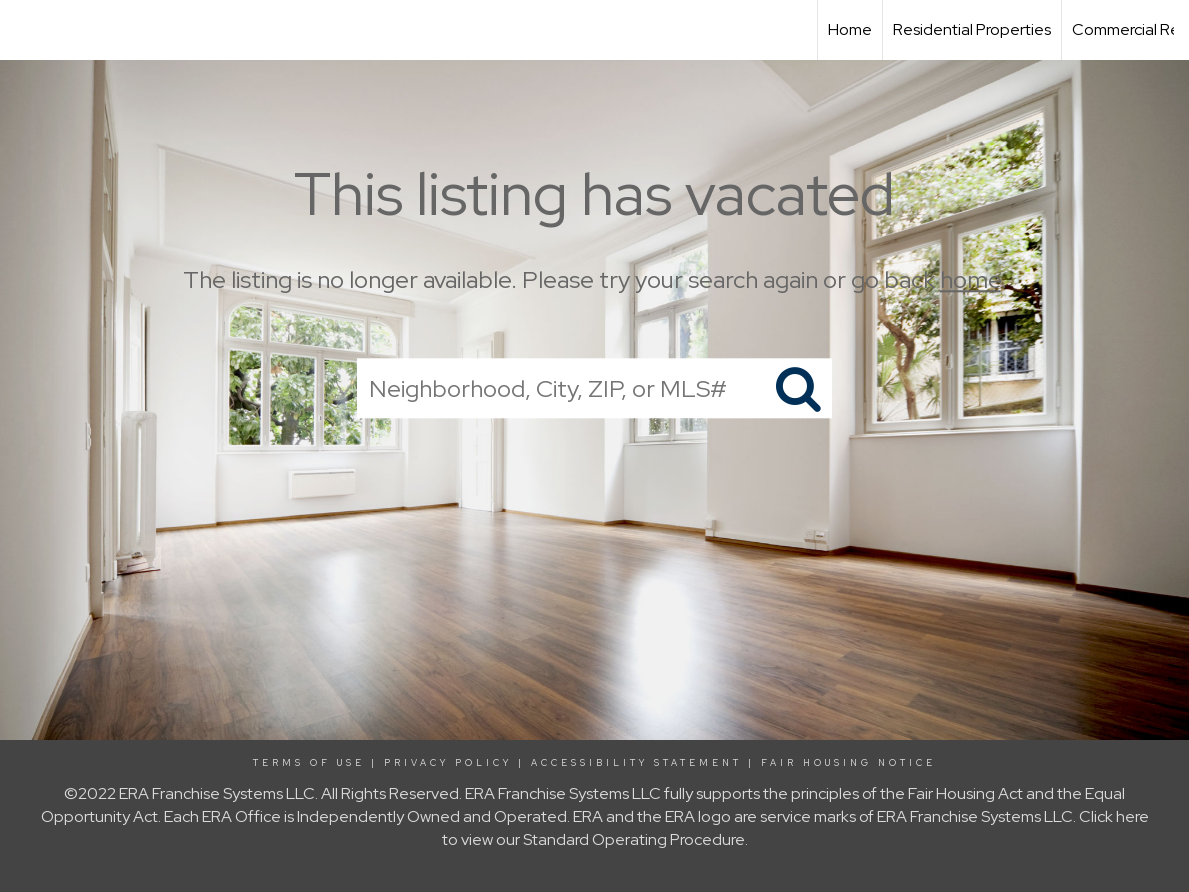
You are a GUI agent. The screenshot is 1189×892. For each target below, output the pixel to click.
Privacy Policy (448, 763)
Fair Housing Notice (848, 763)
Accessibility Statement (636, 763)
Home (850, 29)
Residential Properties (972, 29)
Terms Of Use (309, 763)
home (970, 279)
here (1132, 816)
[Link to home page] (25, 30)
